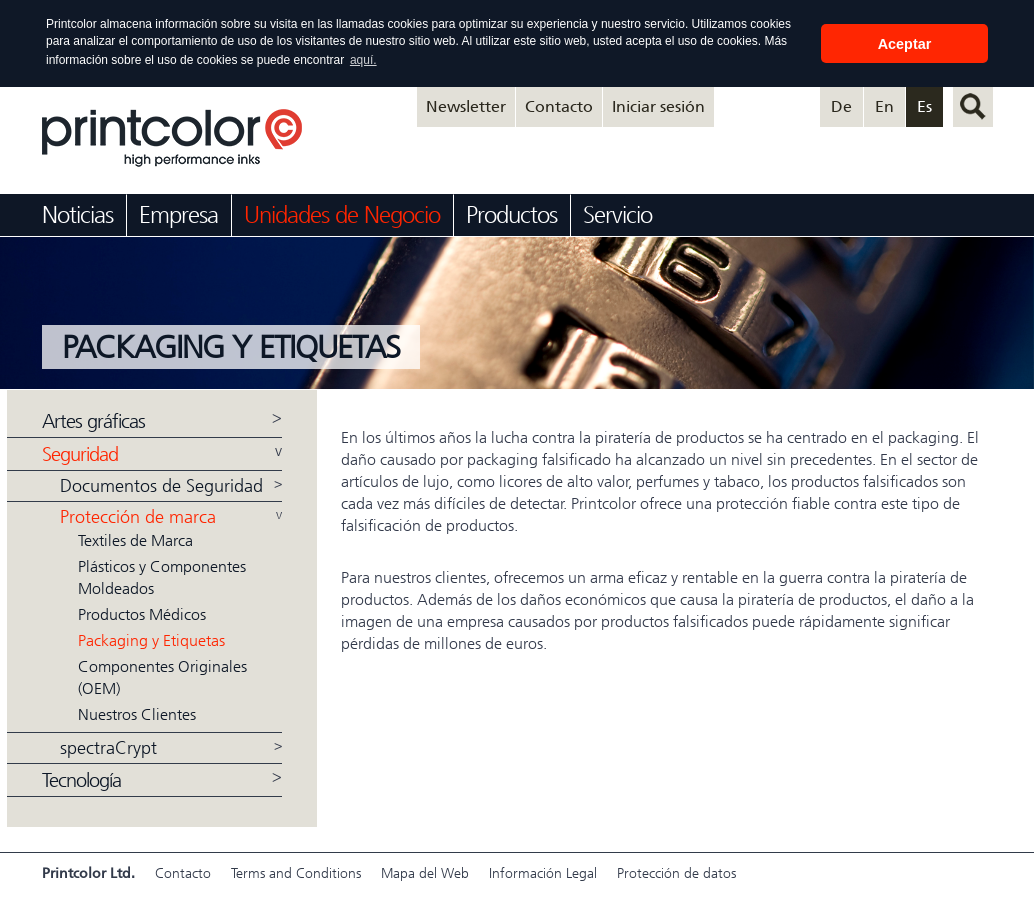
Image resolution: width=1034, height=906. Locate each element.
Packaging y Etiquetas (151, 639)
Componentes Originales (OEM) (162, 676)
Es (924, 105)
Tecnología (81, 779)
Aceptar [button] (905, 44)
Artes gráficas (93, 420)
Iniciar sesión (658, 105)
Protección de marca (138, 516)
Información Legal (543, 872)
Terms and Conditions (296, 872)
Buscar (973, 106)
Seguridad (80, 453)
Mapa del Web (425, 872)
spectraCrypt (108, 747)
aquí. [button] (363, 60)
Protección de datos (676, 872)
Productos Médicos (142, 613)
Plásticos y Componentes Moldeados (162, 576)
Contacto (559, 105)
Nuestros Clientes (137, 713)
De (841, 105)
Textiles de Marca (135, 539)
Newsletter (466, 105)
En (884, 105)
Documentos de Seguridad (161, 485)
